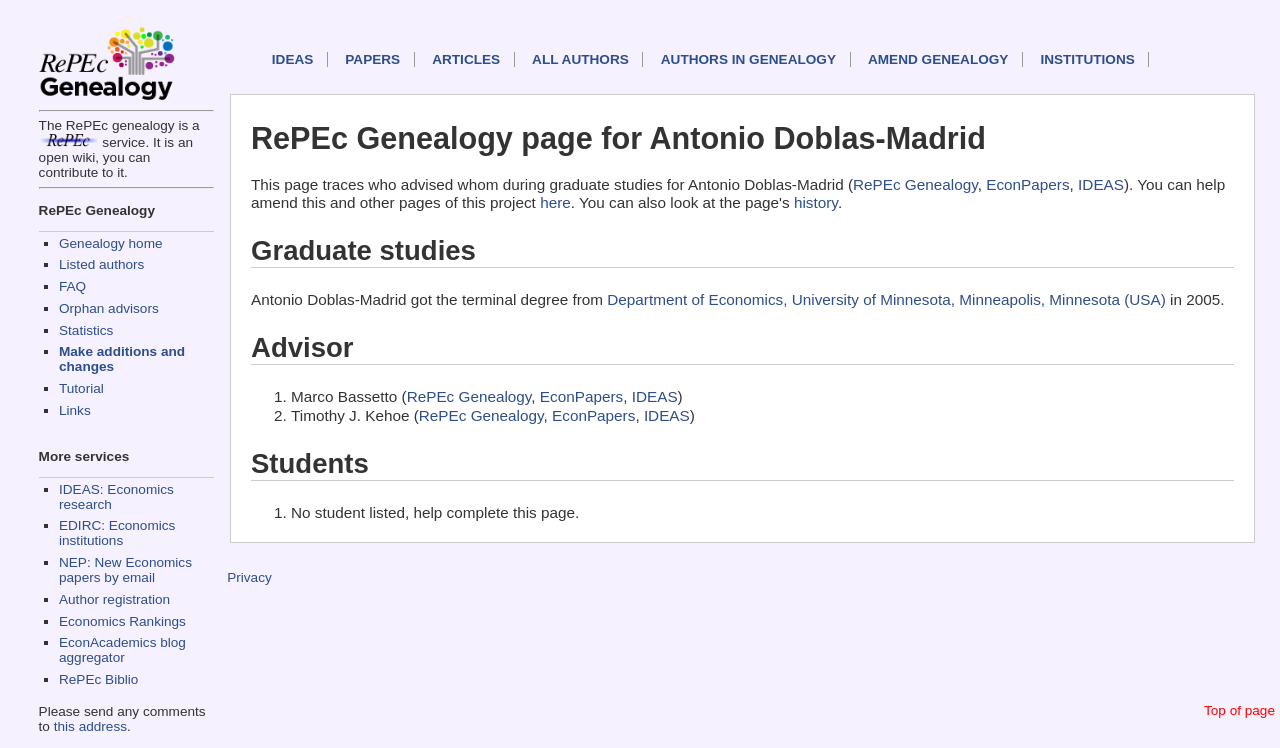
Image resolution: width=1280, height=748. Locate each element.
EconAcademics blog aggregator (122, 650)
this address (90, 726)
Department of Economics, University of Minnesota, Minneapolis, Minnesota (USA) (886, 299)
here (555, 202)
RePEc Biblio (98, 679)
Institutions (1087, 59)
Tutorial (81, 388)
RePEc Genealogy (915, 184)
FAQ (72, 286)
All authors (580, 59)
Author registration (114, 599)
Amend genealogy (938, 59)
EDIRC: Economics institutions (117, 533)
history (816, 202)
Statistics (86, 330)
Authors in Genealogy (748, 59)
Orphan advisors (109, 308)
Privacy (249, 577)
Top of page (1239, 710)
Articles (466, 59)
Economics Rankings (122, 621)
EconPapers (1027, 184)
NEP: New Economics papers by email (125, 570)
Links (75, 410)
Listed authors (101, 264)
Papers (372, 59)
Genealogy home (111, 243)
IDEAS (293, 59)
